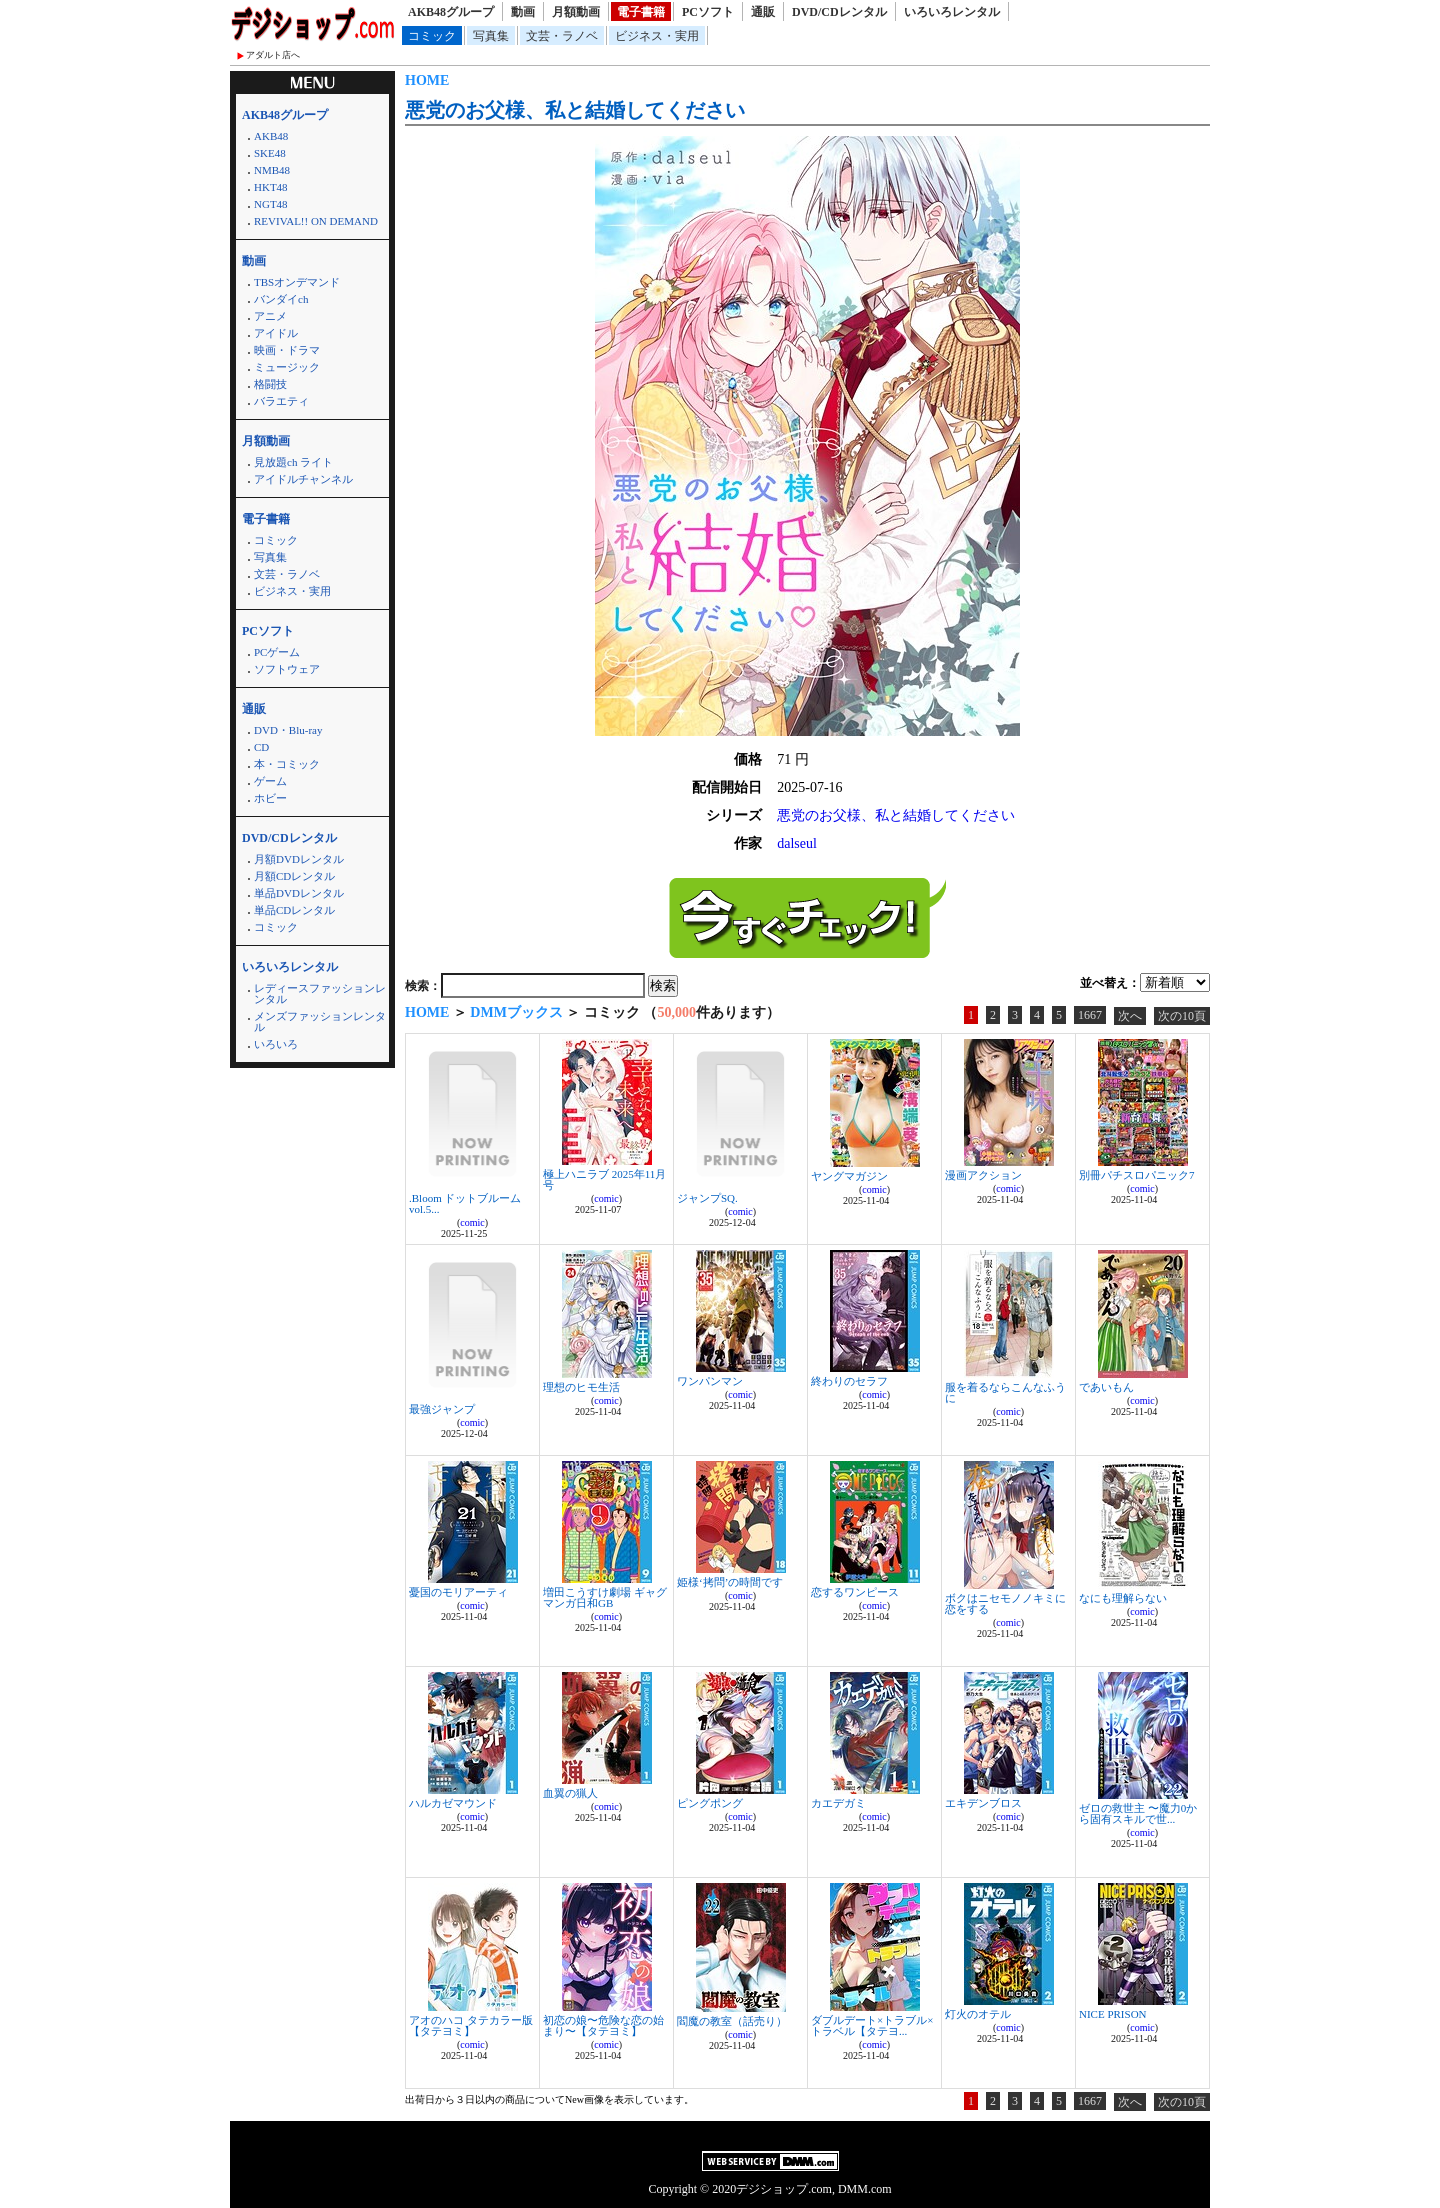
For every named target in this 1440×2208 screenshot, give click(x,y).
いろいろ (276, 1044)
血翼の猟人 (570, 1793)
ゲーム (270, 781)
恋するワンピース (855, 1592)
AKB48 (271, 136)
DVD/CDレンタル (839, 12)
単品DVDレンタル (299, 893)
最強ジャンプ (442, 1409)
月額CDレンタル (294, 876)
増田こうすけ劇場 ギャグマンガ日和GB (605, 1597)
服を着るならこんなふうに (1005, 1392)
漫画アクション (983, 1175)
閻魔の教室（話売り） (732, 2021)
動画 (523, 12)
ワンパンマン (710, 1381)
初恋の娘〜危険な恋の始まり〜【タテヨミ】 (603, 2025)
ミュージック (287, 367)
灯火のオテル (978, 2014)
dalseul (797, 843)
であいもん (1106, 1387)
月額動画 (576, 12)
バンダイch (281, 299)
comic (472, 1222)
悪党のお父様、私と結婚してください (575, 110)
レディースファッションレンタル (320, 993)
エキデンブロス (983, 1803)
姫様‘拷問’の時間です (730, 1582)
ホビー (270, 798)
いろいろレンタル (952, 12)
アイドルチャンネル (303, 479)
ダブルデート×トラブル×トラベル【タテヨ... (872, 2025)
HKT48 (271, 187)
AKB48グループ (451, 12)
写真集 (491, 36)
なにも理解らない (1123, 1598)
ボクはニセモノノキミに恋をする (1005, 1603)
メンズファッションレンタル (320, 1021)
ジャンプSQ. (707, 1198)
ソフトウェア (287, 669)
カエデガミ (838, 1803)
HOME (427, 80)
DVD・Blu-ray (288, 730)
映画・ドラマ (287, 350)
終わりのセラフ (849, 1381)
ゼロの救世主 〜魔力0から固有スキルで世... (1138, 1813)
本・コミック (287, 764)
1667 (1090, 1015)
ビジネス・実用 (657, 36)
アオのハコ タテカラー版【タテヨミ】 (471, 2025)
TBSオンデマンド (297, 282)
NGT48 (271, 204)
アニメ (270, 316)
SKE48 (270, 153)
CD (261, 747)
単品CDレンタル (294, 910)
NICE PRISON (1113, 2014)
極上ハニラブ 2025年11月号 (604, 1179)
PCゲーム (277, 652)
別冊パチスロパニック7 (1137, 1175)
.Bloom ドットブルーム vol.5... (465, 1203)
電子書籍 (641, 12)
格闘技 (270, 384)
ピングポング (710, 1803)
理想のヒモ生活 (581, 1387)
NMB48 (272, 170)
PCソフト (708, 12)
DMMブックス (516, 1012)
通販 (763, 12)
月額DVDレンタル (299, 859)
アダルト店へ (273, 55)
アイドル (276, 333)
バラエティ (281, 401)
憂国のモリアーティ (458, 1592)
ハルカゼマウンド (453, 1803)
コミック (432, 36)
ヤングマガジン (849, 1176)
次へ (1130, 1016)
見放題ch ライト (293, 462)
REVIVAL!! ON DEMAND (316, 221)
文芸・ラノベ (562, 36)
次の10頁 (1182, 1016)
